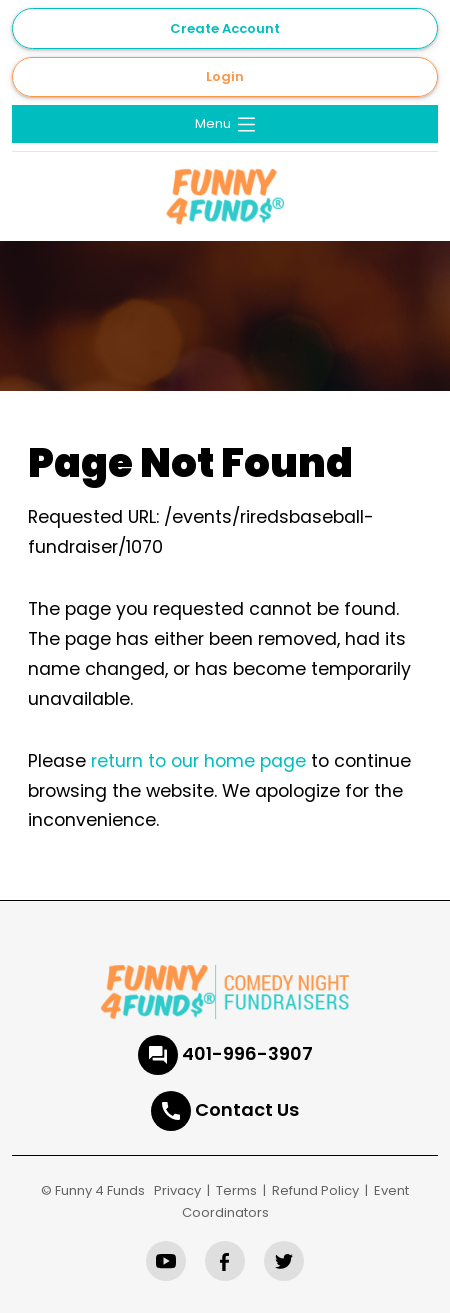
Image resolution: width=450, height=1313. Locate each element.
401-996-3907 (247, 1053)
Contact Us (247, 1109)
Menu (227, 124)
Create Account (225, 28)
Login (225, 76)
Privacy (177, 1190)
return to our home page (198, 761)
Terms (236, 1190)
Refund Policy (315, 1190)
